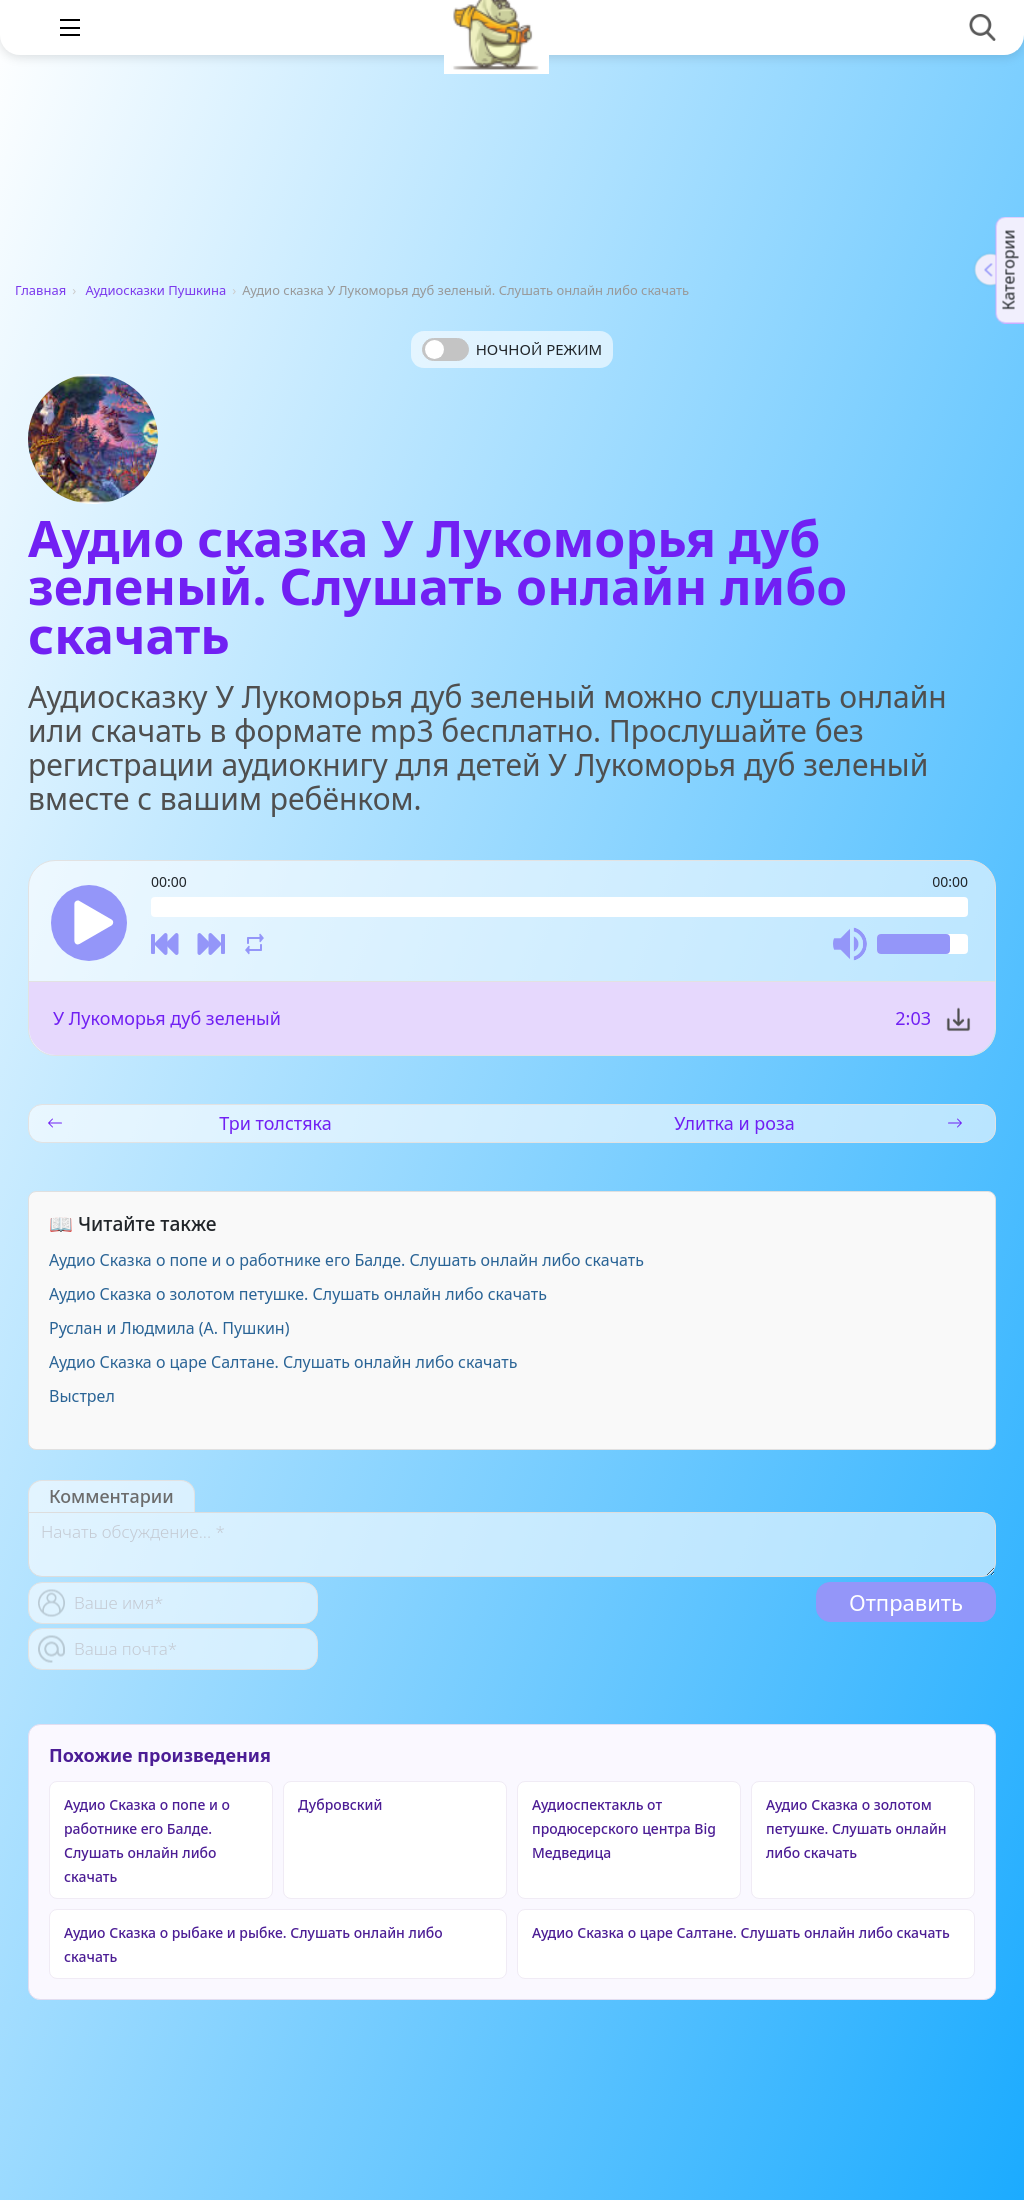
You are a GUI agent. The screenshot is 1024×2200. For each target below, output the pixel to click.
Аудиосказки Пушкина (156, 290)
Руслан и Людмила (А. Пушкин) (169, 1328)
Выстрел (82, 1396)
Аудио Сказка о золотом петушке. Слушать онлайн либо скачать (298, 1294)
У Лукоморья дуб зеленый (167, 1018)
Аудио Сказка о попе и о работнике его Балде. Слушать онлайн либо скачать (346, 1260)
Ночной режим (539, 349)
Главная (40, 290)
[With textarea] (512, 1544)
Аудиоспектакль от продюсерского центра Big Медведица (624, 1828)
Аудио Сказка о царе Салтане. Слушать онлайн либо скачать (283, 1362)
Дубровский (340, 1804)
